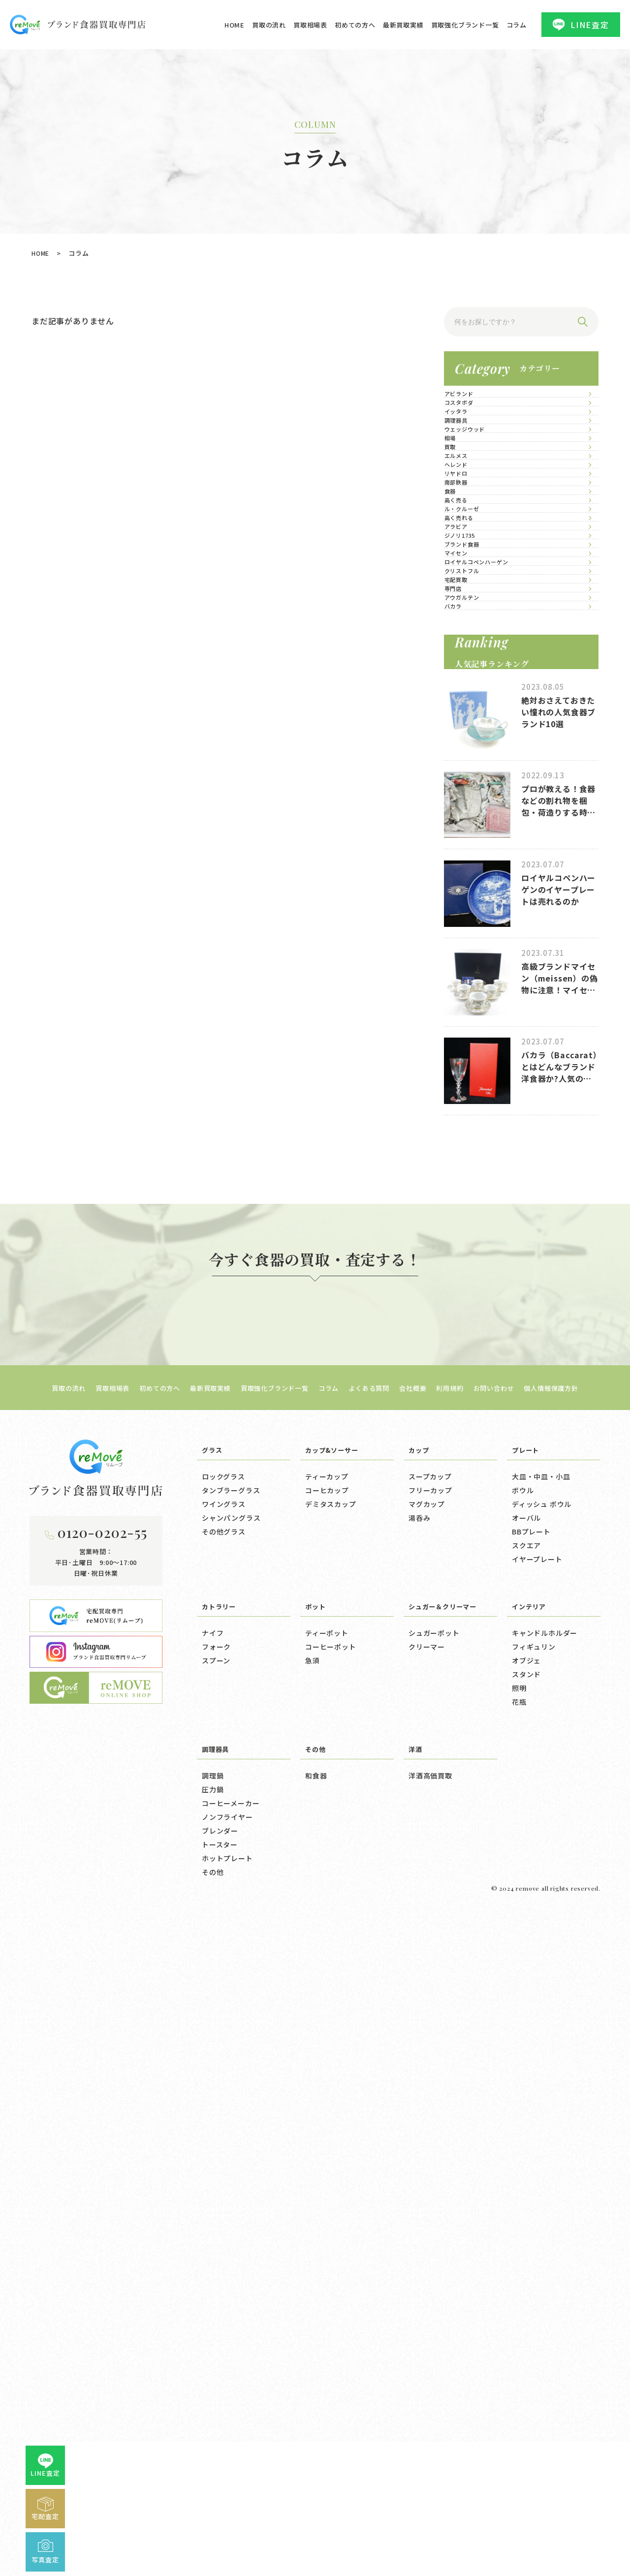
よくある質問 (375, 2042)
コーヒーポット (330, 2301)
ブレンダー (220, 2485)
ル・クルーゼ (478, 794)
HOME (234, 25)
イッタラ (470, 464)
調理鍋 (212, 2430)
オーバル (526, 2172)
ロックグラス (223, 2131)
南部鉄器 (470, 704)
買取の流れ (269, 25)
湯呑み (419, 2172)
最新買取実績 (403, 25)
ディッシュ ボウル (541, 2158)
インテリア (531, 2260)
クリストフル (478, 1004)
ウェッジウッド (482, 524)
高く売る (470, 764)
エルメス (470, 614)
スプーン (216, 2315)
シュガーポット (434, 2287)
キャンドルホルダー (544, 2287)
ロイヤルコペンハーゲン (497, 974)
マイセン (470, 944)
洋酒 (416, 2403)
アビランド (474, 404)
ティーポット (326, 2287)
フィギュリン (534, 2301)
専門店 (466, 1064)
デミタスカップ (330, 2158)
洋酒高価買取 (430, 2430)
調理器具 (470, 494)
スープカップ (430, 2131)
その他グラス (224, 2186)
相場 (463, 554)
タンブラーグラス (231, 2144)
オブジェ (526, 2315)
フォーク (216, 2301)
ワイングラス (224, 2158)
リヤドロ (470, 674)
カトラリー (221, 2260)
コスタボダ (474, 434)
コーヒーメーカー (230, 2457)
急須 (312, 2315)
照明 (519, 2342)
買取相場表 (310, 25)
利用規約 (464, 2042)
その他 (212, 2526)
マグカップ (427, 2158)
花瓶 (519, 2356)
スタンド (526, 2328)
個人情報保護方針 (578, 2042)
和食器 (316, 2430)
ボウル (523, 2144)
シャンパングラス (231, 2172)
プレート (527, 2104)
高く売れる (474, 824)
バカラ (466, 1124)
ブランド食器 (478, 914)
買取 (463, 584)
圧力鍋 (212, 2444)
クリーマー (427, 2301)
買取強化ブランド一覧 (465, 25)
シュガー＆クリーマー (447, 2260)
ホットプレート (227, 2512)
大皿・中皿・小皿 (541, 2131)
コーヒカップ (327, 2144)
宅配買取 (470, 1034)
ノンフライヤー (227, 2471)
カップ (420, 2104)
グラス (213, 2104)
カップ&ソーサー (335, 2104)
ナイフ (212, 2287)
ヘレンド (470, 644)
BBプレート (531, 2186)
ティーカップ (326, 2131)
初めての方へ (355, 25)
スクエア (526, 2200)
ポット (316, 2260)
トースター (220, 2499)
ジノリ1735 (476, 884)
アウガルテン (478, 1094)
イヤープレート (537, 2213)
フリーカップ (430, 2144)
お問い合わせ (514, 2042)
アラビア (470, 854)
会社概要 (424, 2042)
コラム (516, 25)
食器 (463, 734)
